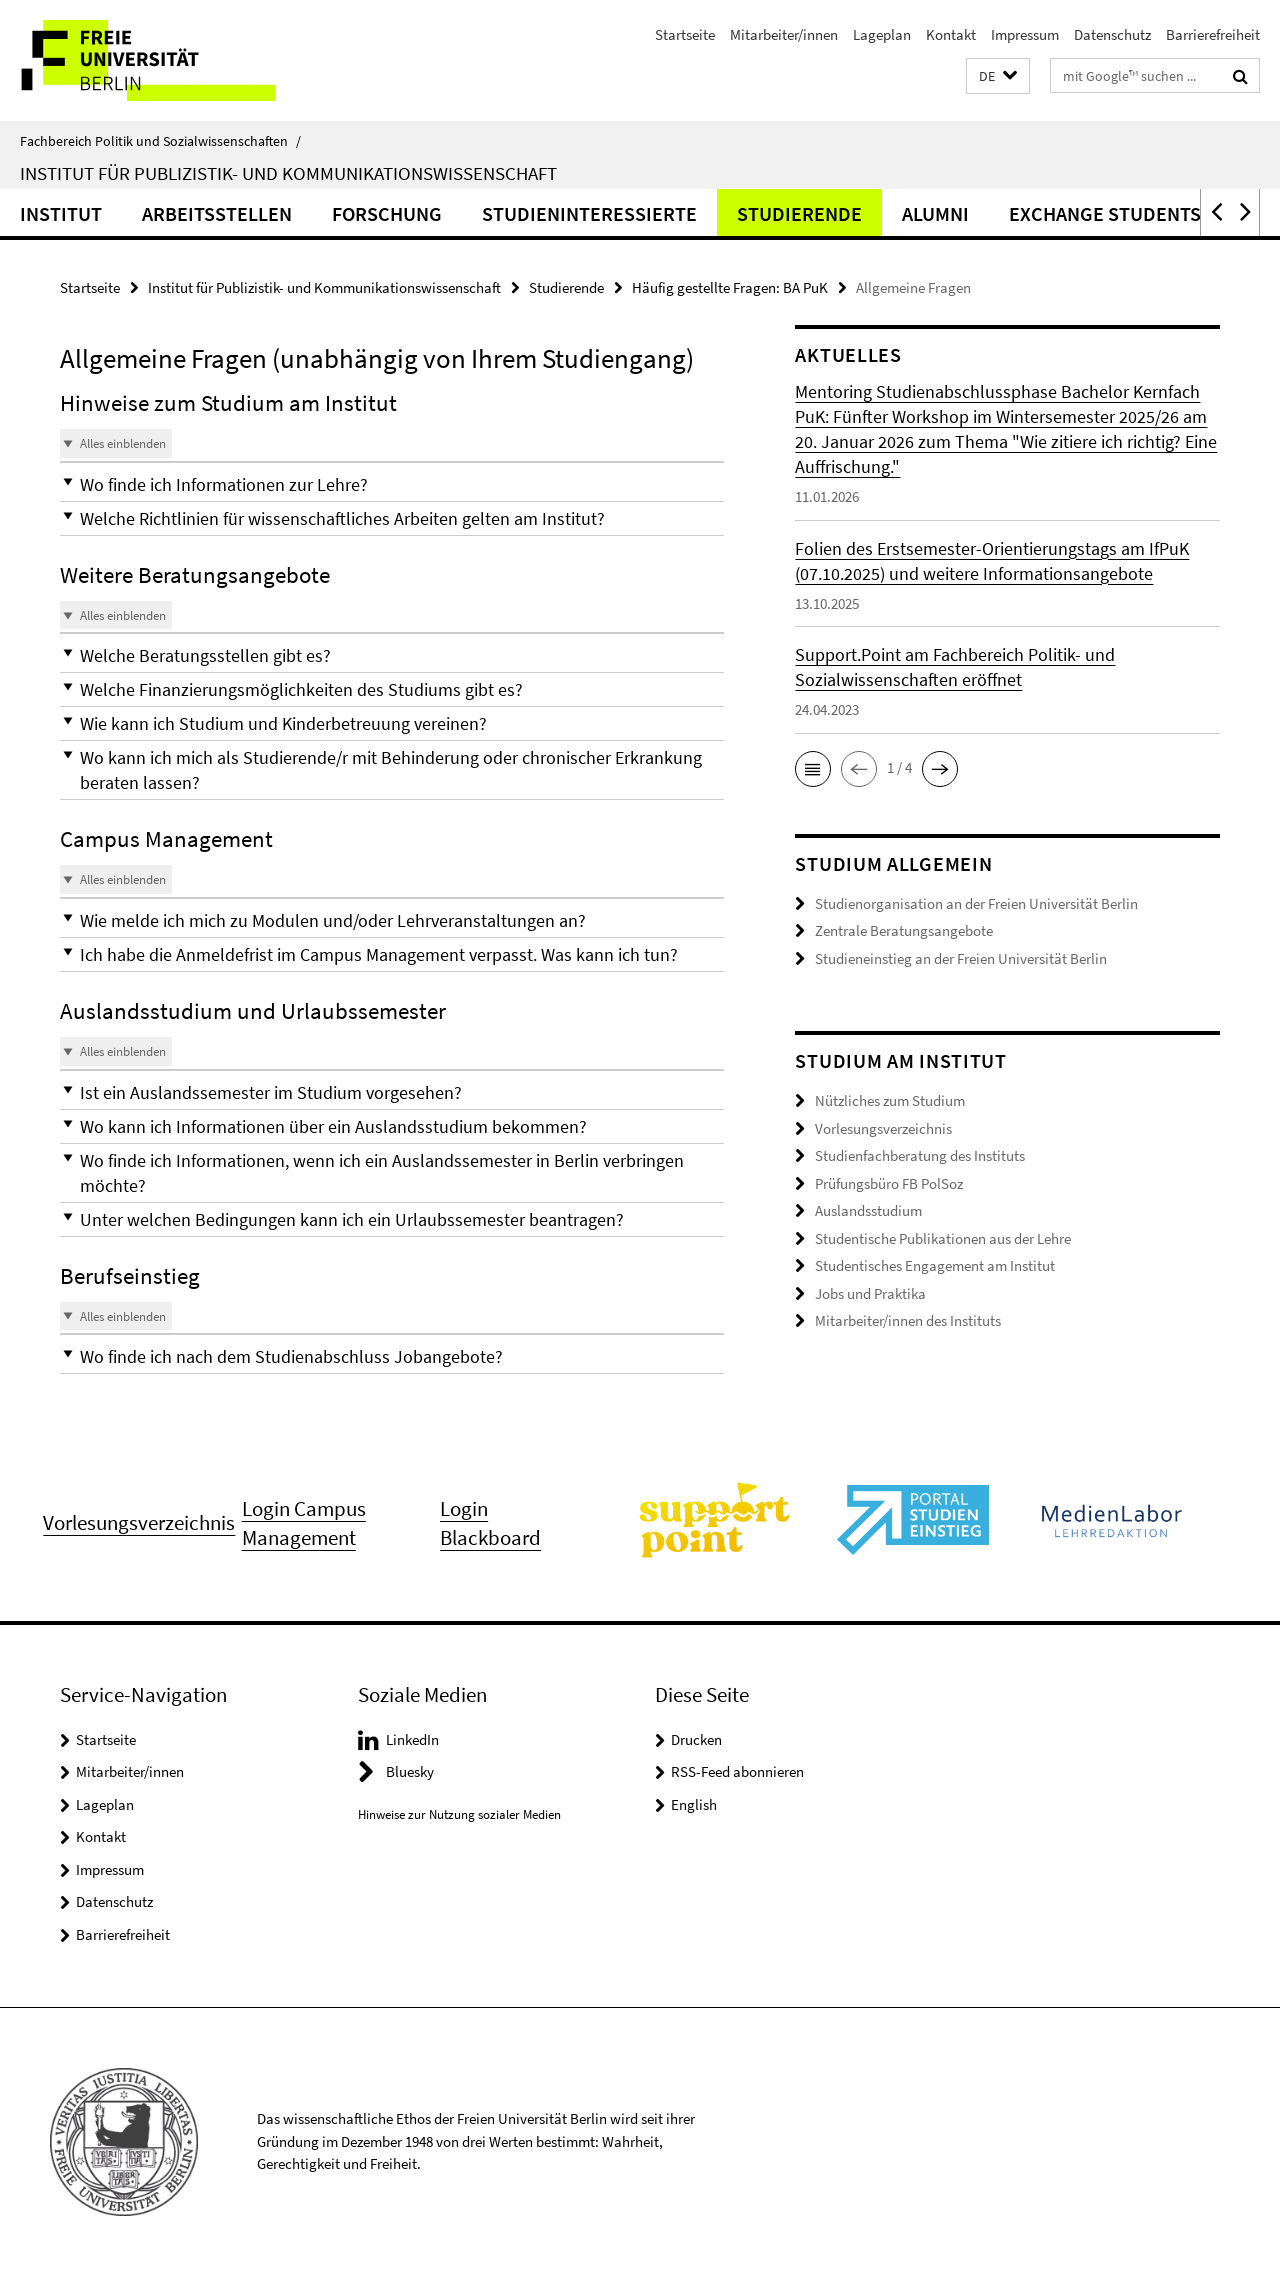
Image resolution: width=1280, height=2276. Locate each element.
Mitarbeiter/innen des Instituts (908, 1320)
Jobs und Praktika (870, 1293)
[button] (998, 76)
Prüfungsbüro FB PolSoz (889, 1183)
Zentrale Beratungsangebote (904, 930)
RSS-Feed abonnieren (737, 1771)
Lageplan (882, 34)
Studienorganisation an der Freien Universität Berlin (976, 903)
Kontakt (951, 34)
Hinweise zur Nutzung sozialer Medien (459, 1814)
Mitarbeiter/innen (784, 34)
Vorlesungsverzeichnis (883, 1128)
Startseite (685, 34)
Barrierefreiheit (1213, 34)
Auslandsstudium (868, 1210)
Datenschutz (1112, 34)
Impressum (1025, 34)
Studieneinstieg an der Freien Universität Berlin (961, 958)
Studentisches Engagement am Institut (935, 1265)
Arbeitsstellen (217, 213)
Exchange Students (1105, 213)
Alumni (935, 213)
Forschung (387, 213)
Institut (61, 213)
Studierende (799, 213)
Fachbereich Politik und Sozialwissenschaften (160, 141)
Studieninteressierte (589, 213)
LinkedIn (412, 1739)
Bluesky (410, 1771)
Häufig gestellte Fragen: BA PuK (730, 287)
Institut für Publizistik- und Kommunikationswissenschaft (288, 173)
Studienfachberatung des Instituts (920, 1155)
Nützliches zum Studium (890, 1100)
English (694, 1804)
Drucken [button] (696, 1739)
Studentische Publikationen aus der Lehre (943, 1238)
